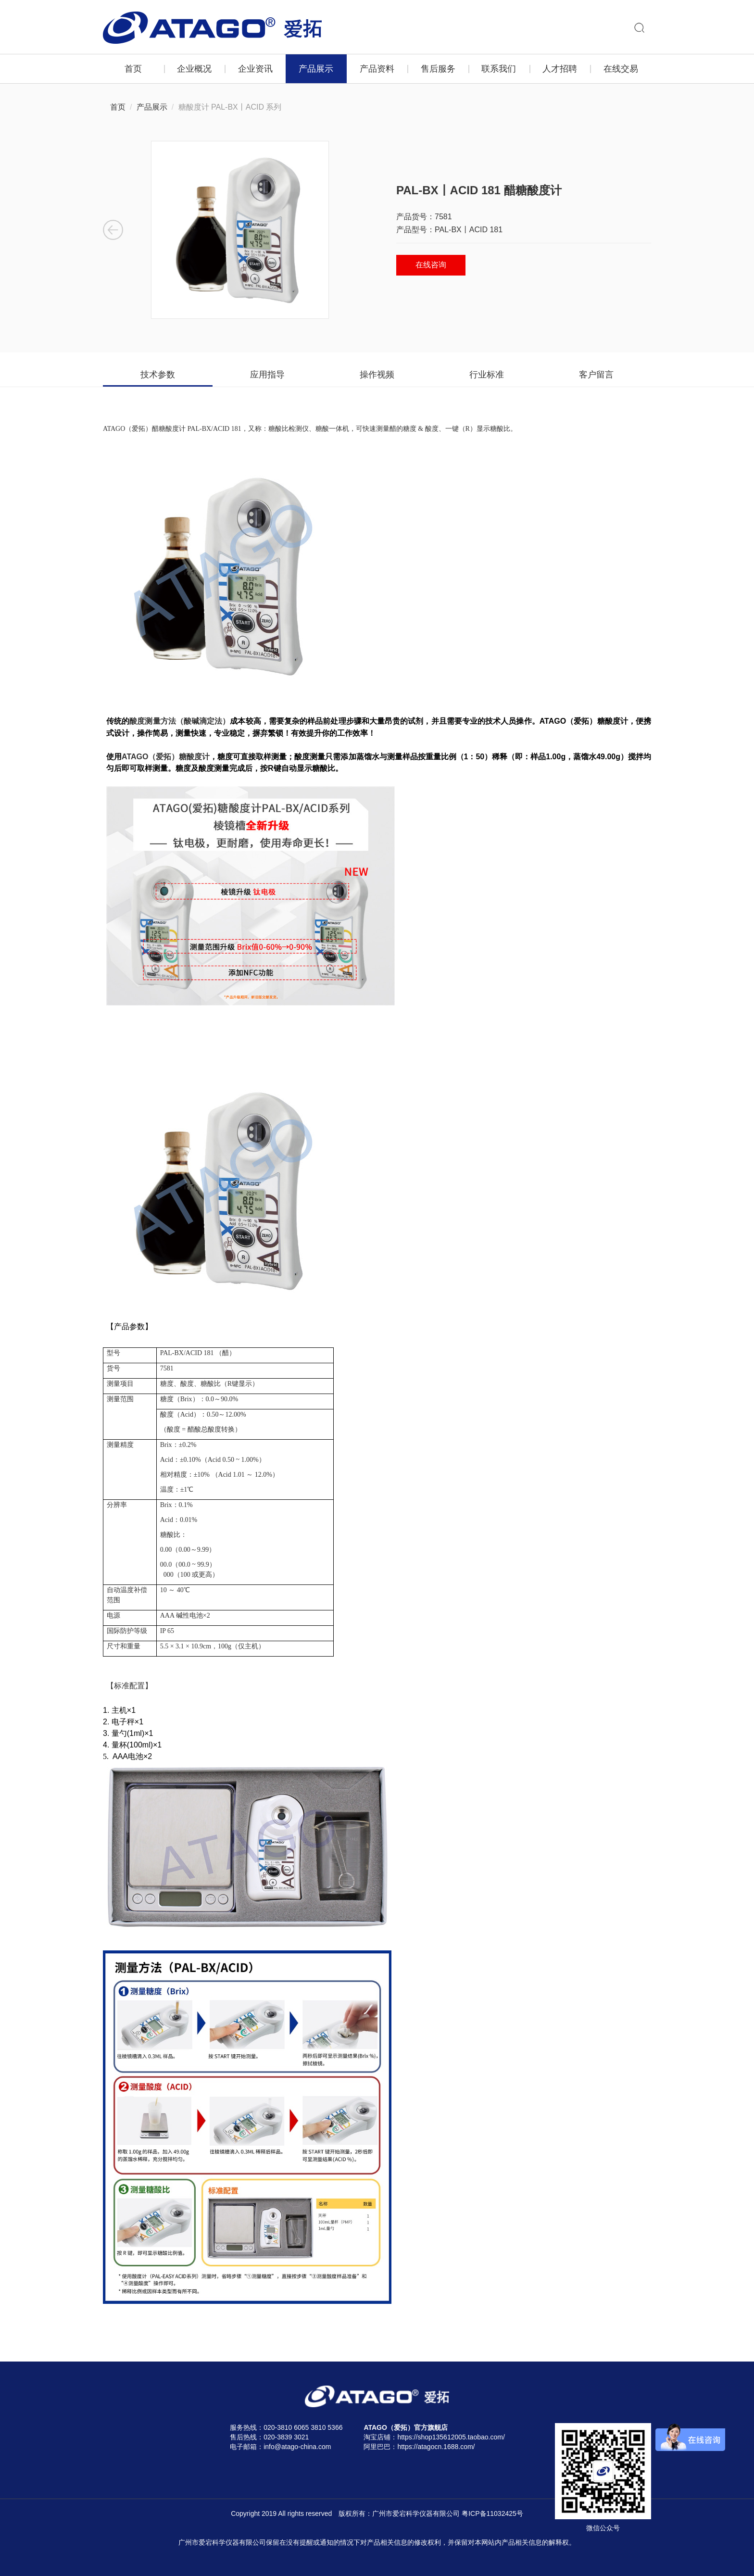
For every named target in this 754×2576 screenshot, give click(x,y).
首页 (133, 69)
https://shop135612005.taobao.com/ (450, 2437)
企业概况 (194, 69)
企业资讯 (255, 69)
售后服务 (438, 69)
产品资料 (377, 69)
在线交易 (620, 69)
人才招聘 (559, 69)
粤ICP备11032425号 (492, 2513)
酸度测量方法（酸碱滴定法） (179, 721)
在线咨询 (430, 265)
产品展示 (316, 69)
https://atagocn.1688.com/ (436, 2446)
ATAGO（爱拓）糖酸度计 (166, 757)
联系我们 (498, 69)
